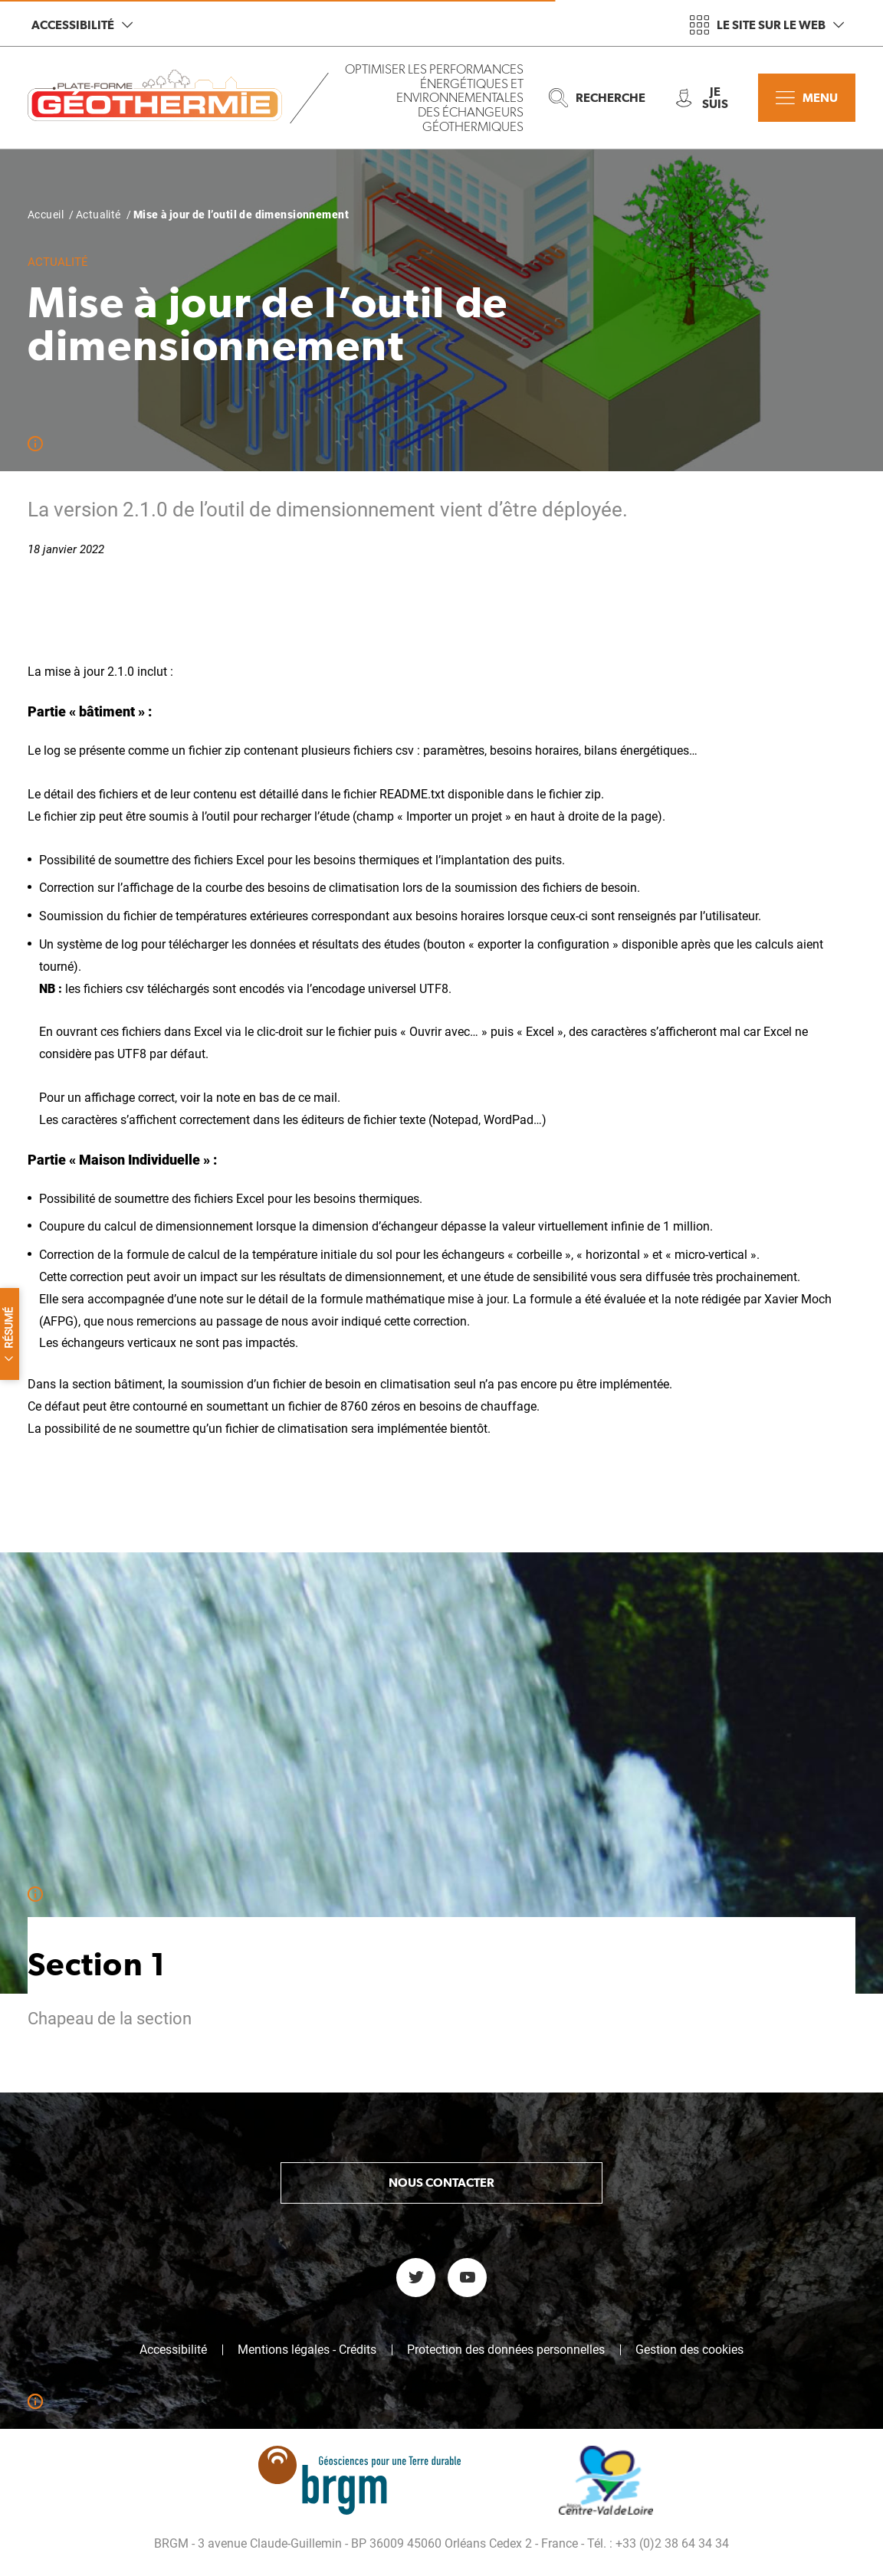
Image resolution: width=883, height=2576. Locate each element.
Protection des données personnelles (506, 2350)
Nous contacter (441, 2182)
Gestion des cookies (689, 2350)
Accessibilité (82, 25)
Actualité (98, 214)
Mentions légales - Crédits (307, 2350)
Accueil (46, 214)
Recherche (597, 97)
